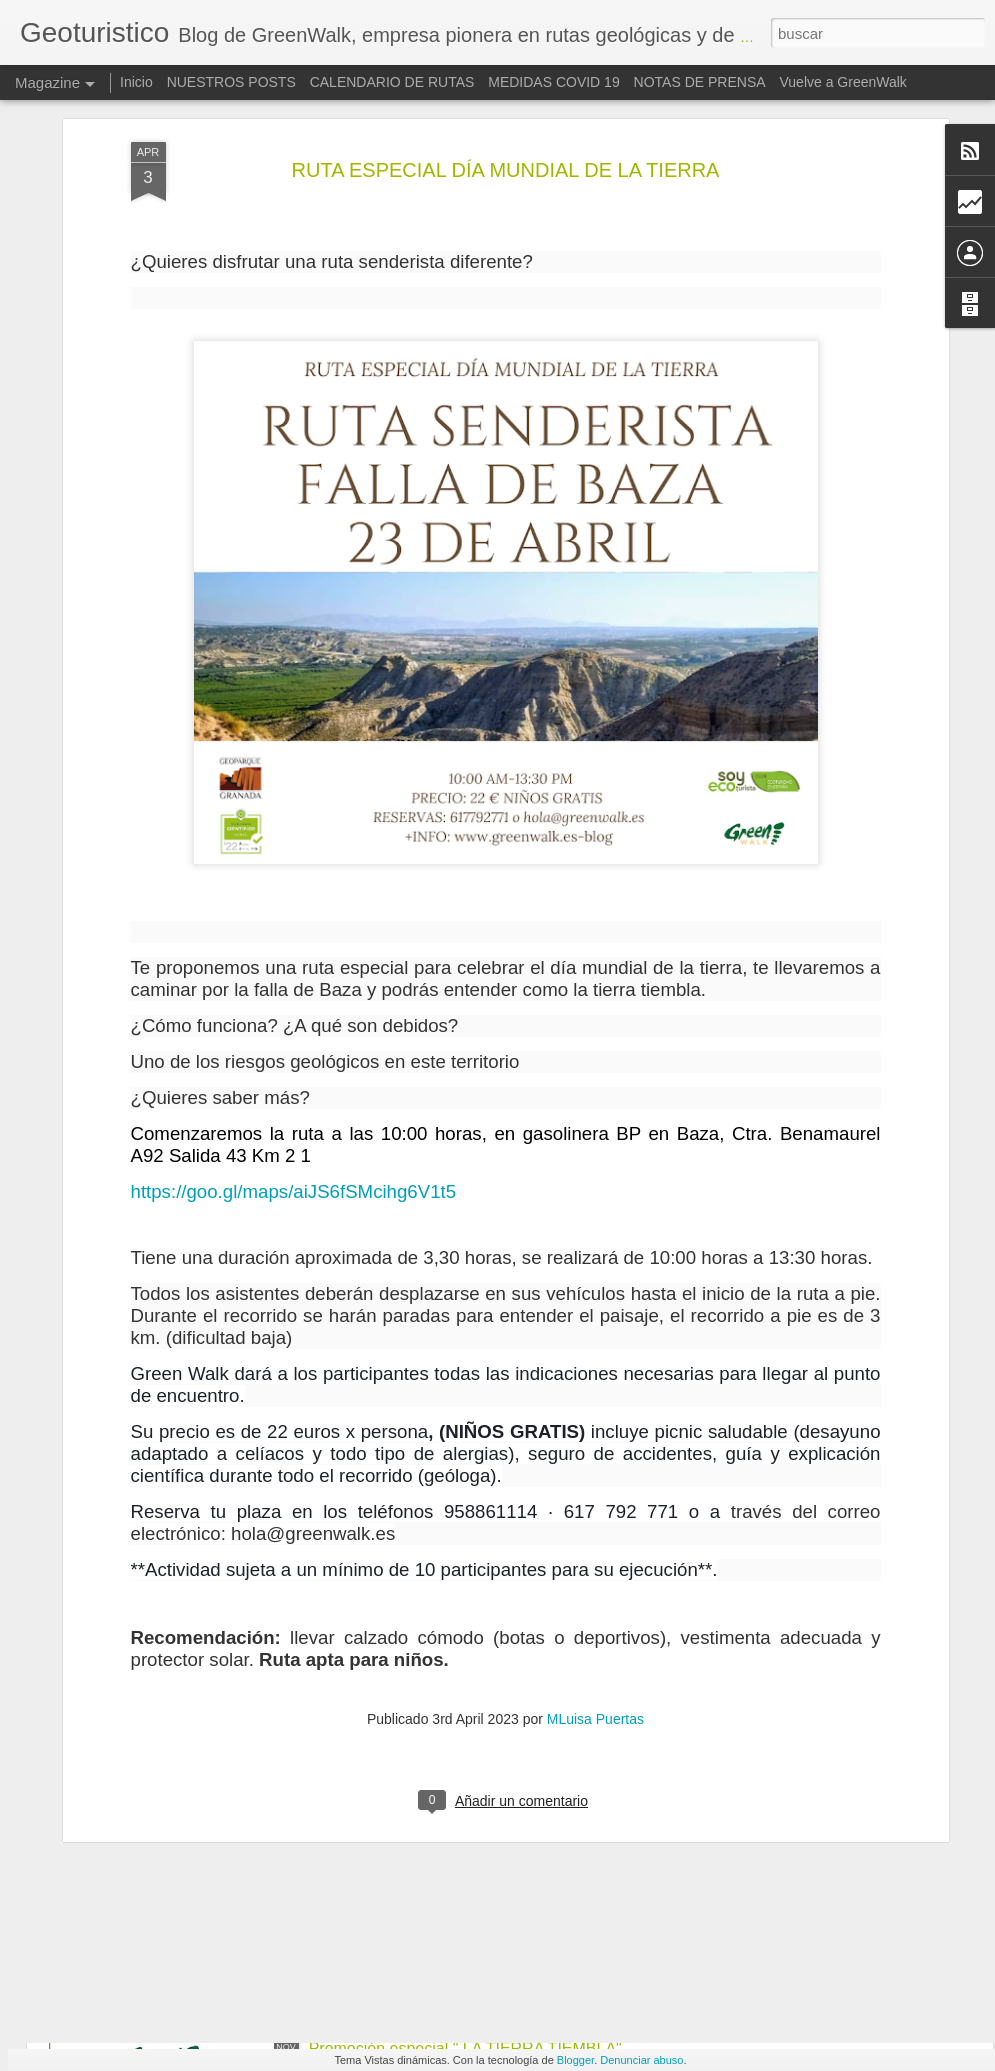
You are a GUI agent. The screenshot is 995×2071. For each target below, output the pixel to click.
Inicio (136, 82)
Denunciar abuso (641, 2060)
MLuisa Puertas (595, 1454)
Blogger (575, 2060)
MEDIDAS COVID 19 (553, 82)
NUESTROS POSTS (231, 82)
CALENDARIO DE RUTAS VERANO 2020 (459, 1594)
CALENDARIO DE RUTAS (392, 82)
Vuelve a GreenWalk (842, 82)
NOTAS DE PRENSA (700, 82)
